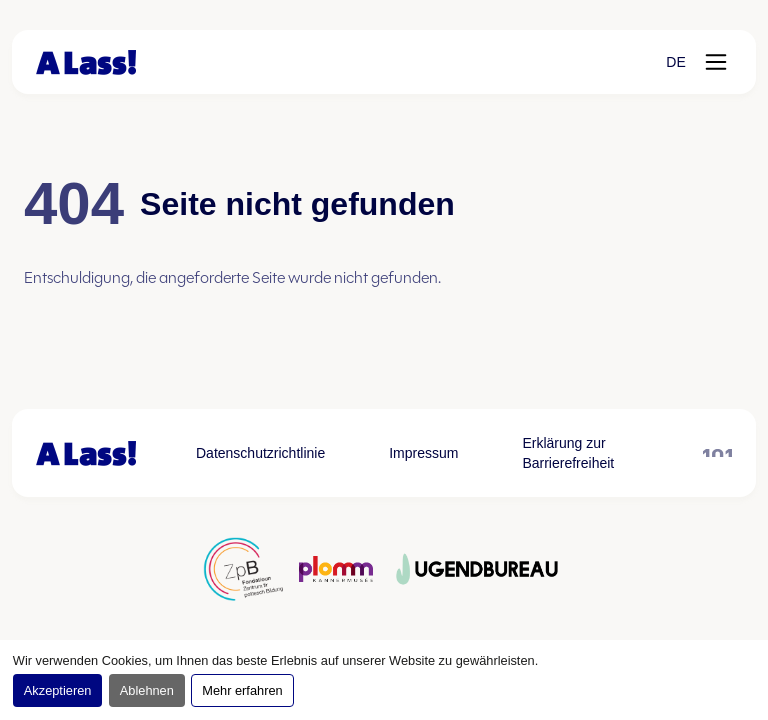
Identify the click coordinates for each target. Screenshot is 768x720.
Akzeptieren (58, 690)
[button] (676, 62)
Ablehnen (147, 690)
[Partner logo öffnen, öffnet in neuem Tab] (243, 569)
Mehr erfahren (242, 690)
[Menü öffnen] (716, 62)
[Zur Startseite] (86, 62)
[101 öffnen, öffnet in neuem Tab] (717, 453)
